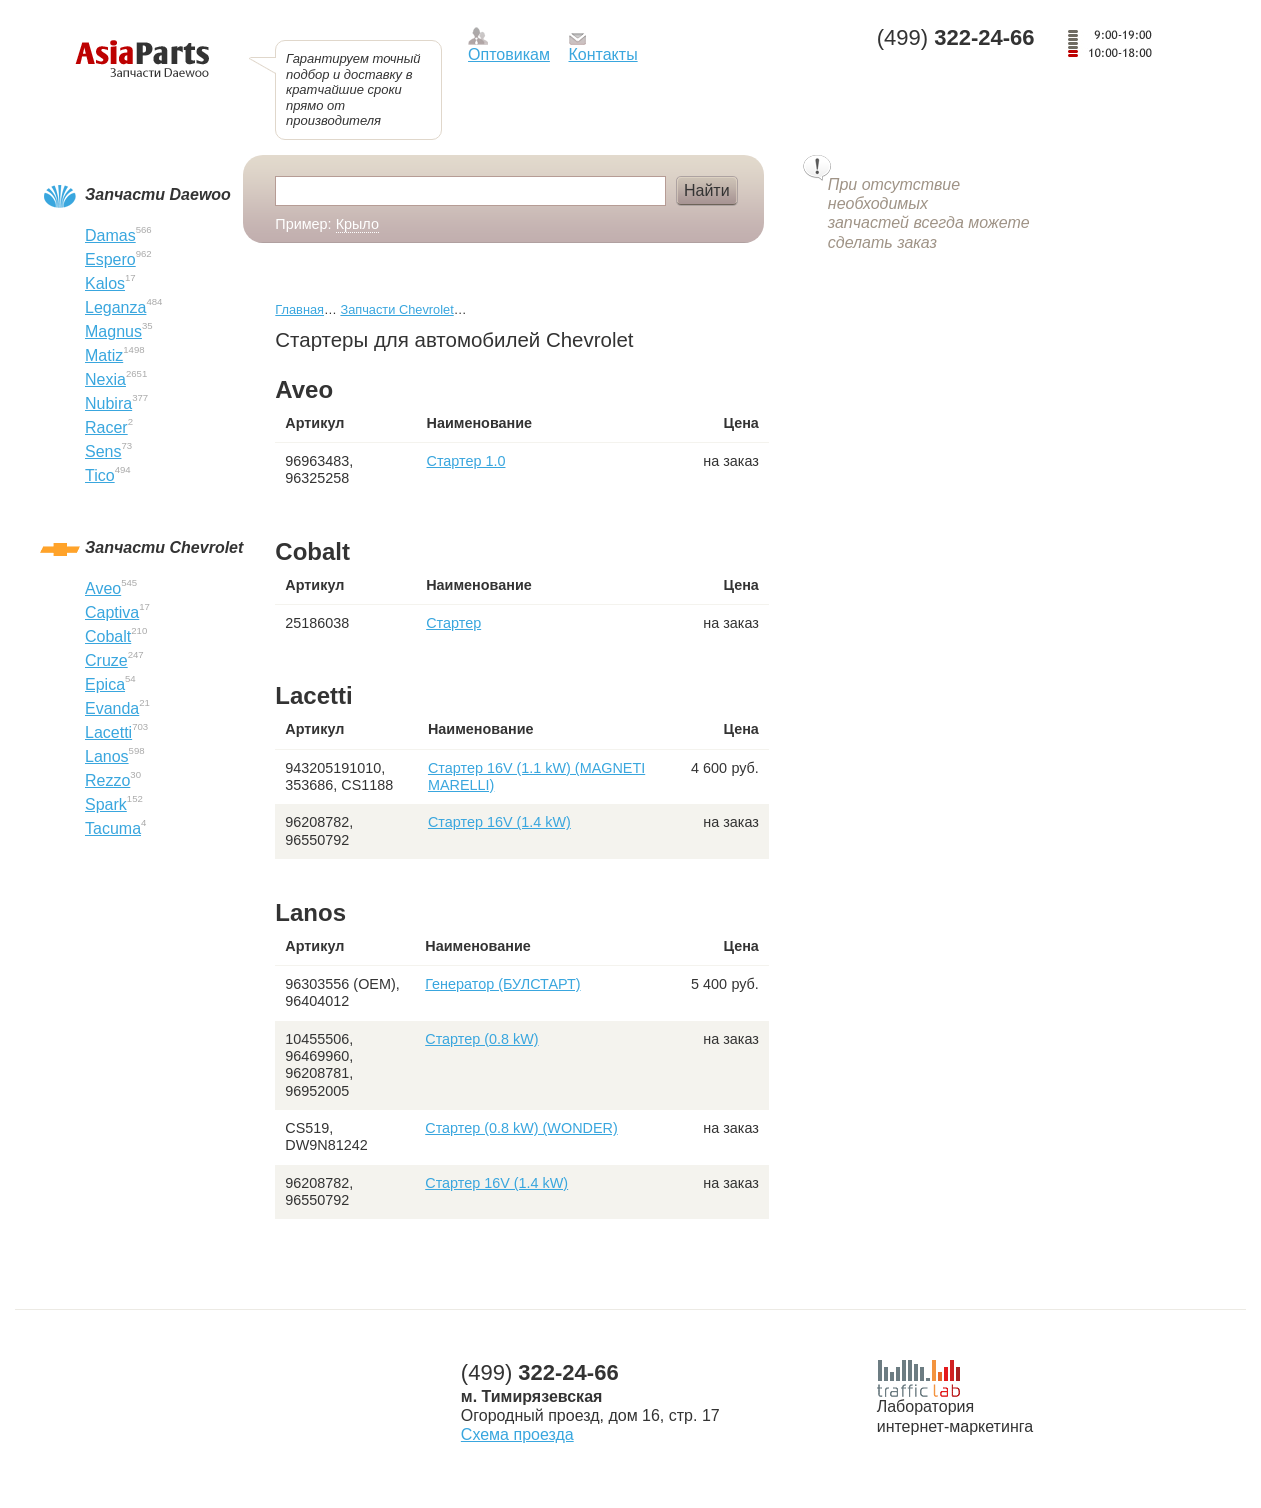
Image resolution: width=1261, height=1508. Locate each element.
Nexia (105, 379)
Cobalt (108, 636)
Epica (105, 684)
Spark (106, 804)
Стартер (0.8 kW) (481, 1039)
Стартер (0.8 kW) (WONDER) (521, 1128)
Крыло (357, 224)
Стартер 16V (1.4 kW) (499, 822)
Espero (110, 259)
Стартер (453, 623)
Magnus (113, 331)
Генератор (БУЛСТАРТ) (502, 984)
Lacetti (108, 732)
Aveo (103, 588)
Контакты (603, 54)
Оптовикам (509, 54)
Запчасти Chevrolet (396, 309)
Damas (110, 235)
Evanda (112, 708)
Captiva (112, 612)
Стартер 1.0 (466, 461)
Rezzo (107, 780)
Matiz (104, 355)
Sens (103, 451)
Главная (299, 309)
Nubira (108, 403)
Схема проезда (517, 1434)
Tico (100, 475)
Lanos (107, 756)
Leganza (115, 307)
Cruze (106, 660)
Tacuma (113, 828)
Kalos (105, 283)
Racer (106, 427)
